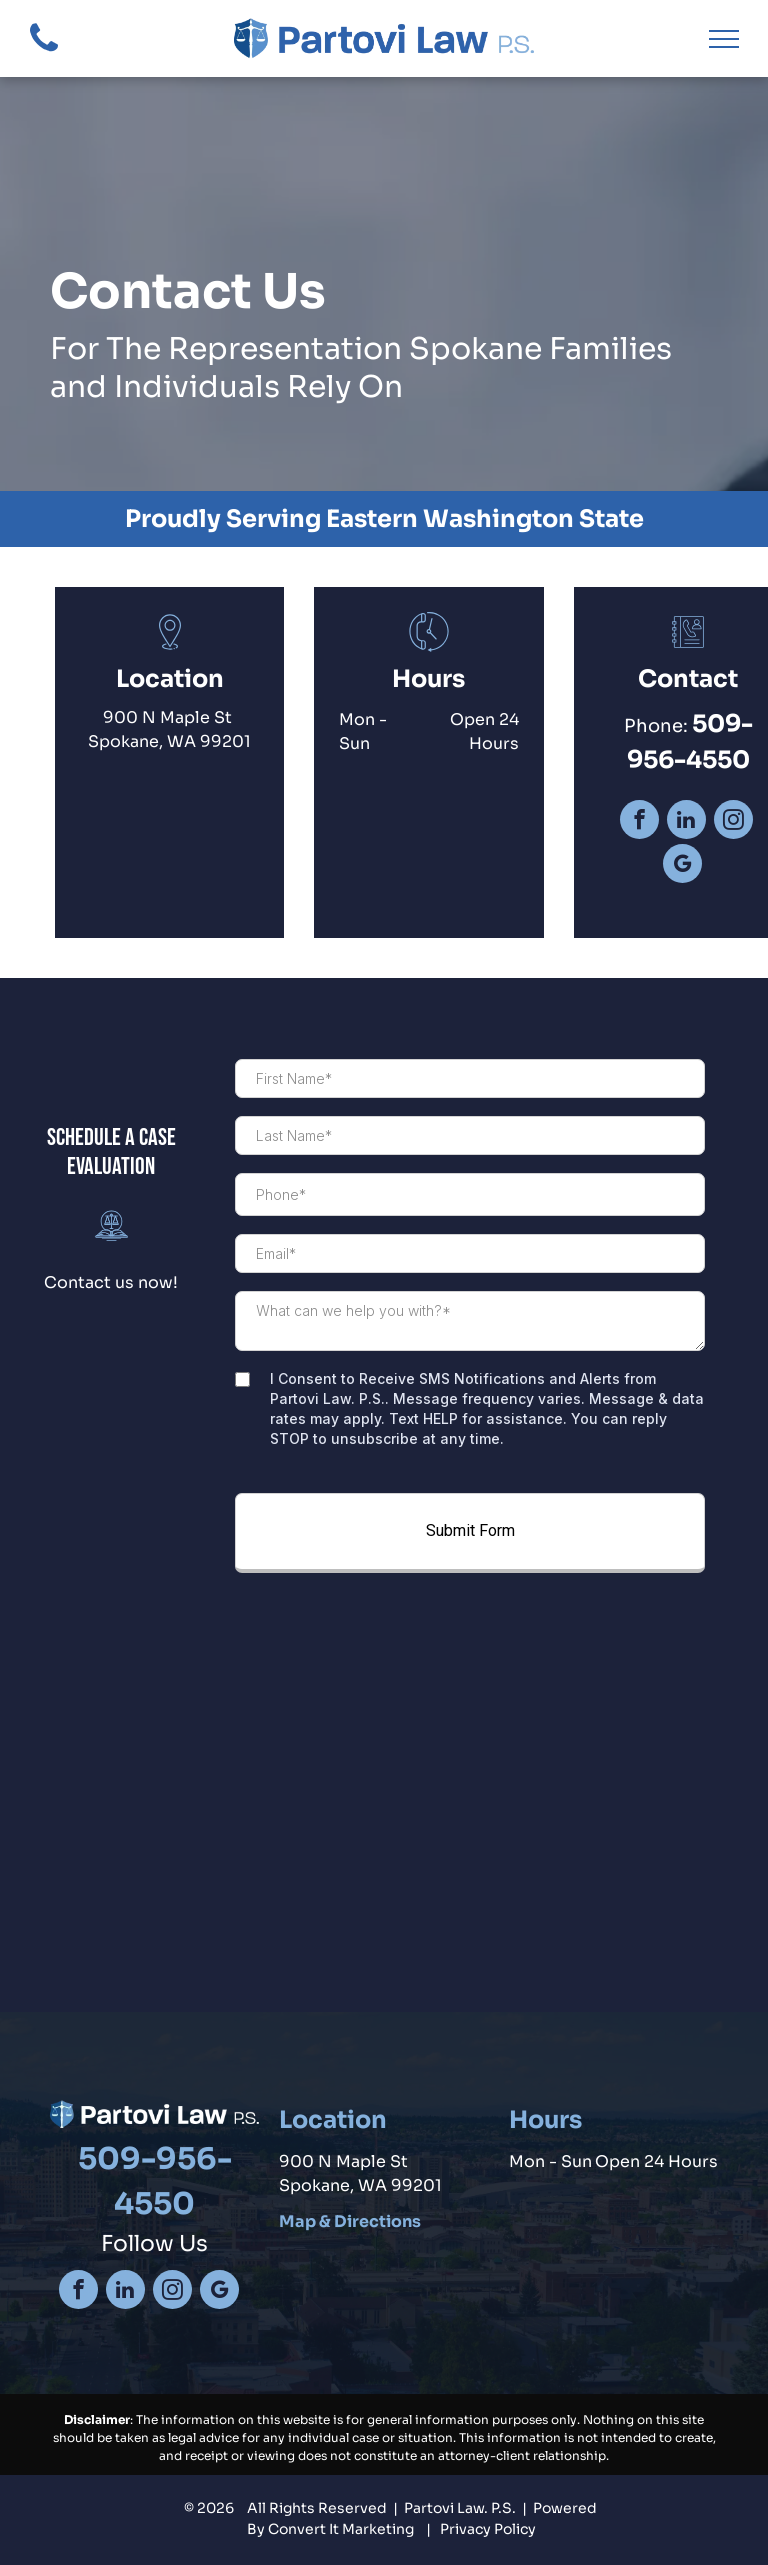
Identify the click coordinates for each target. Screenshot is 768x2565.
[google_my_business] (682, 866)
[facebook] (639, 822)
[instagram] (733, 822)
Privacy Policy (488, 2529)
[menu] (724, 39)
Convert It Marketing (341, 2529)
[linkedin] (686, 822)
